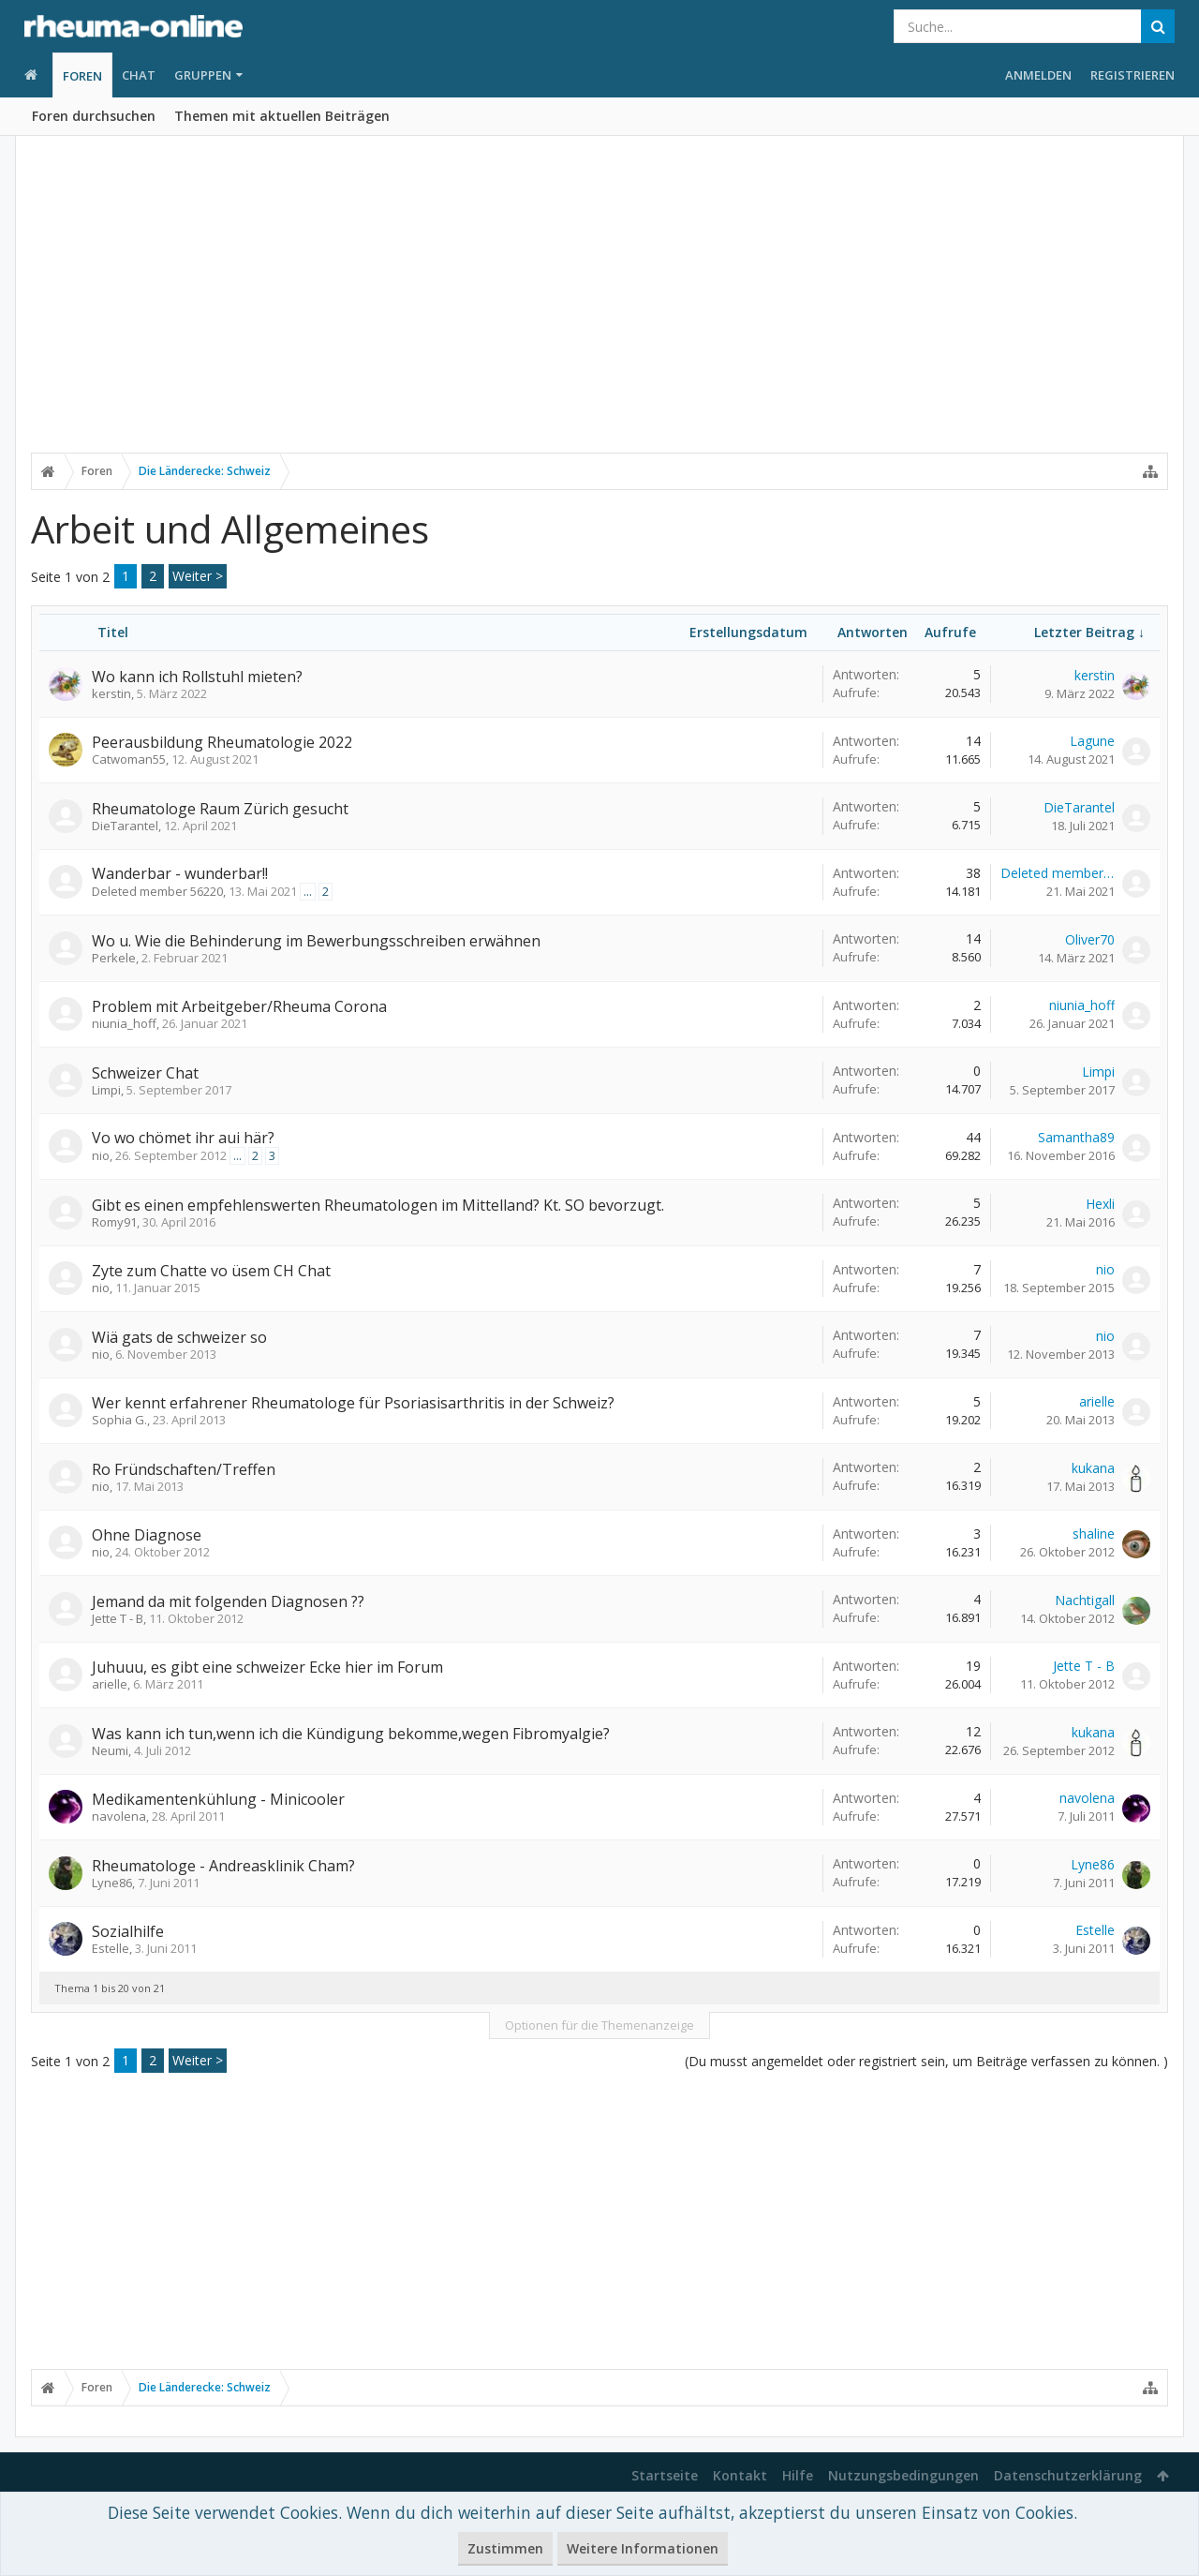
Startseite (664, 2475)
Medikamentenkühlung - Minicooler (218, 1799)
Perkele (114, 957)
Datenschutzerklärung (1068, 2475)
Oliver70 (1090, 939)
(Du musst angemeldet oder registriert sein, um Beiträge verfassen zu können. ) (926, 2061)
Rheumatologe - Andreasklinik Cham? (223, 1865)
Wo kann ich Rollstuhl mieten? (197, 676)
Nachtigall (1085, 1600)
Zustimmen (505, 2548)
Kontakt (740, 2475)
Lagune (1092, 741)
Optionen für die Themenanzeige (599, 2025)
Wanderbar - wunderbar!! (180, 873)
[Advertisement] (599, 306)
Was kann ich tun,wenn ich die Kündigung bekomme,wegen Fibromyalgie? (351, 1733)
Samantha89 (1076, 1137)
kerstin (111, 693)
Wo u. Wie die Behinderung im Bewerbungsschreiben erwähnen (316, 941)
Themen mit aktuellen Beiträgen (282, 116)
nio (101, 1155)
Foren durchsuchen (93, 116)
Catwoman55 (129, 759)
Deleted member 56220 (157, 891)
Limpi (106, 1089)
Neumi (110, 1750)
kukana (1093, 1468)
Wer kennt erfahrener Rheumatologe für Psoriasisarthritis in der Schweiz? (353, 1402)
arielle (1097, 1401)
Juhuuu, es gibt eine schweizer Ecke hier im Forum (267, 1667)
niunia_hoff (124, 1023)
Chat (138, 75)
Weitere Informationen (642, 2548)
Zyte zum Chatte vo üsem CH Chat (211, 1270)
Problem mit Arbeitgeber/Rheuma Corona (239, 1006)
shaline (1094, 1533)
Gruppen (202, 75)
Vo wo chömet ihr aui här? (183, 1137)
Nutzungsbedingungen (903, 2475)
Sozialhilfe (128, 1931)
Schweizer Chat (145, 1073)
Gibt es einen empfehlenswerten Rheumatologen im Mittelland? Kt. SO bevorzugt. (378, 1205)
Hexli (1100, 1204)
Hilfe (797, 2475)
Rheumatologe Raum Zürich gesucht (220, 808)
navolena (119, 1816)
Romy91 (114, 1222)
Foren (82, 75)
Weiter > (197, 576)
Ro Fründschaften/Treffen (183, 1469)
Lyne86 (112, 1882)
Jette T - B (117, 1618)
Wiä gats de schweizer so (179, 1337)
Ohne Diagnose (146, 1535)
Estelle (110, 1948)
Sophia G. (119, 1419)
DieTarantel (125, 825)
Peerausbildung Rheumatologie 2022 (222, 742)
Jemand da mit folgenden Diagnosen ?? (228, 1601)
